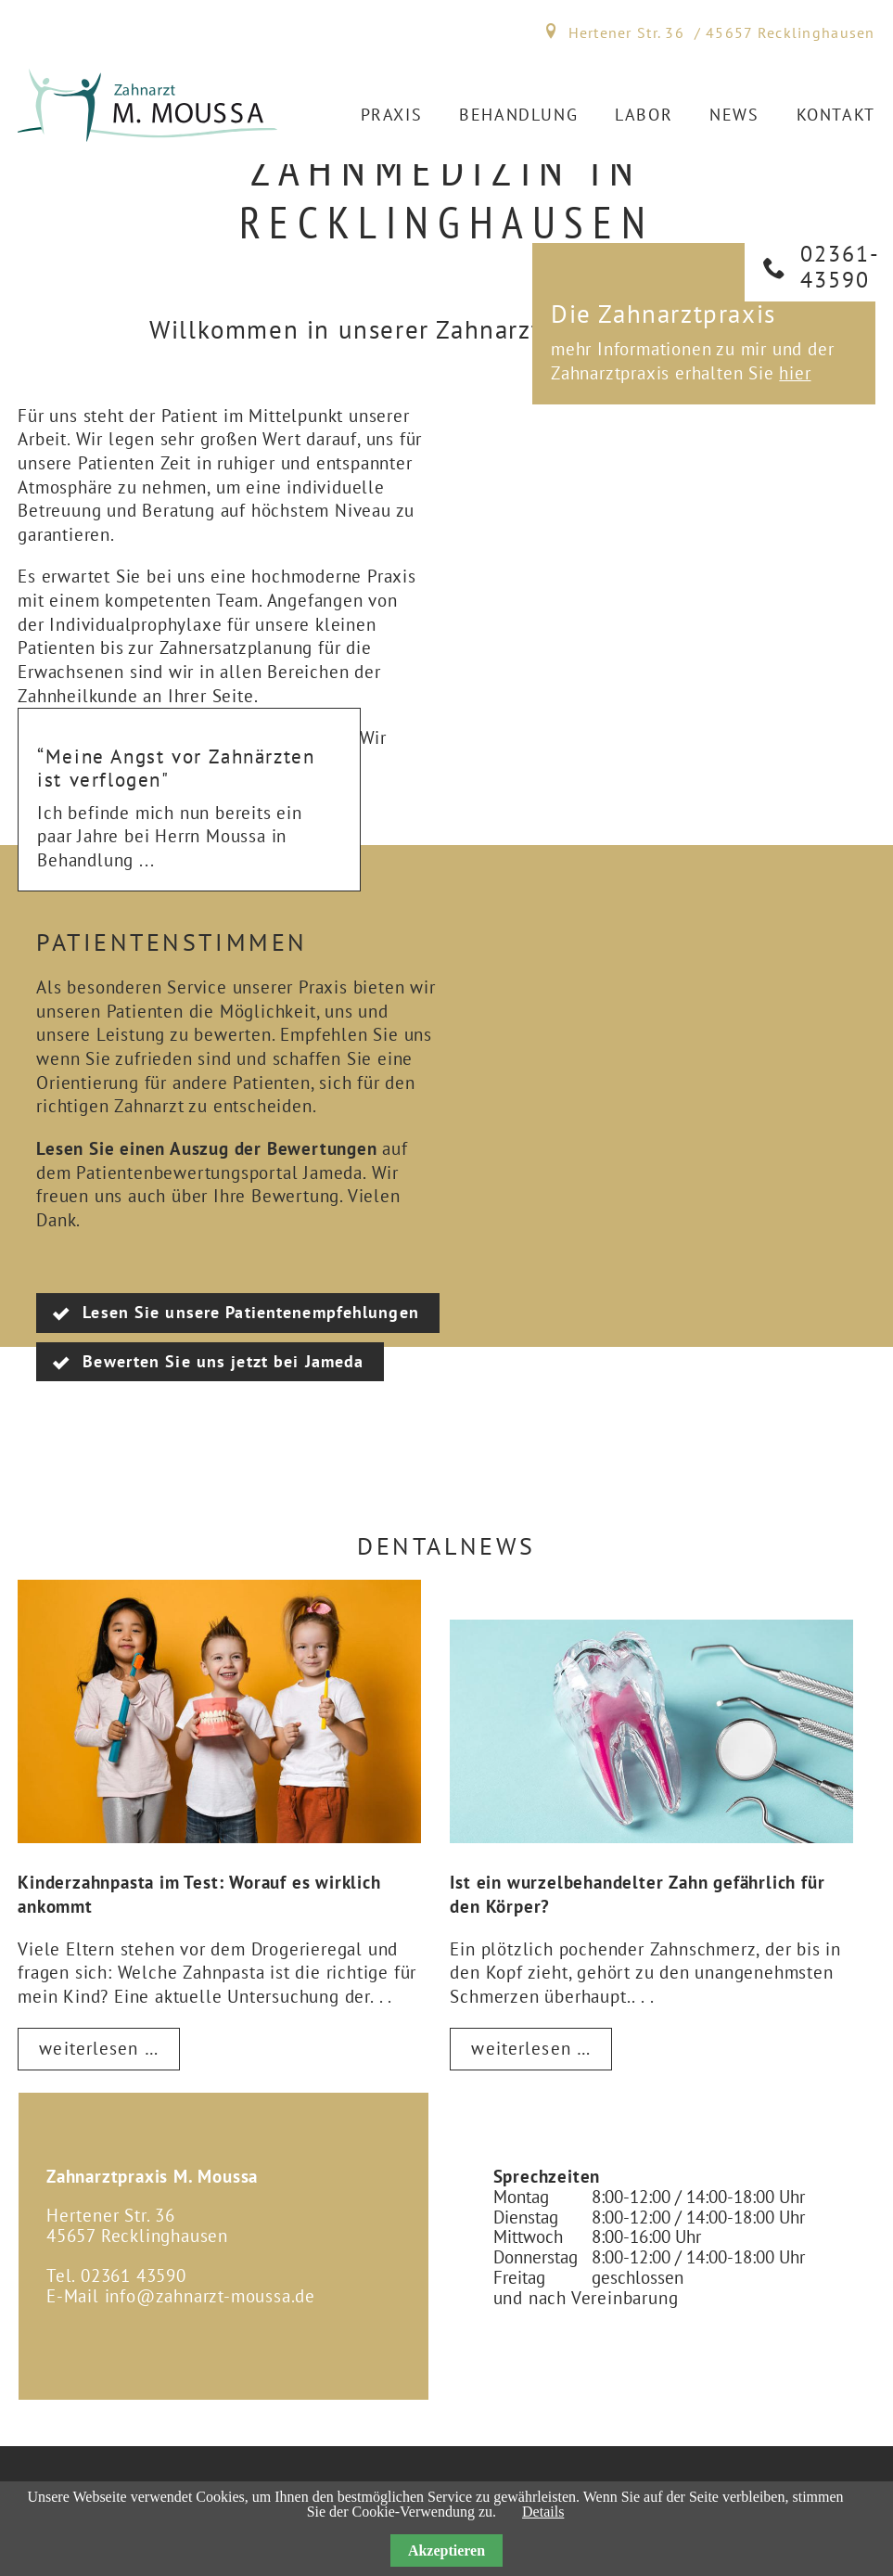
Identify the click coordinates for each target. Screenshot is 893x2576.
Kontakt (836, 114)
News (734, 114)
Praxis (392, 114)
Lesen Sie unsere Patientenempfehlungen (251, 1312)
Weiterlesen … (109, 2053)
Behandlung (518, 114)
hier (794, 373)
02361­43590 (839, 266)
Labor (643, 114)
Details (543, 2511)
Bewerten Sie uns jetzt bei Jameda (223, 1361)
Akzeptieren (446, 2550)
